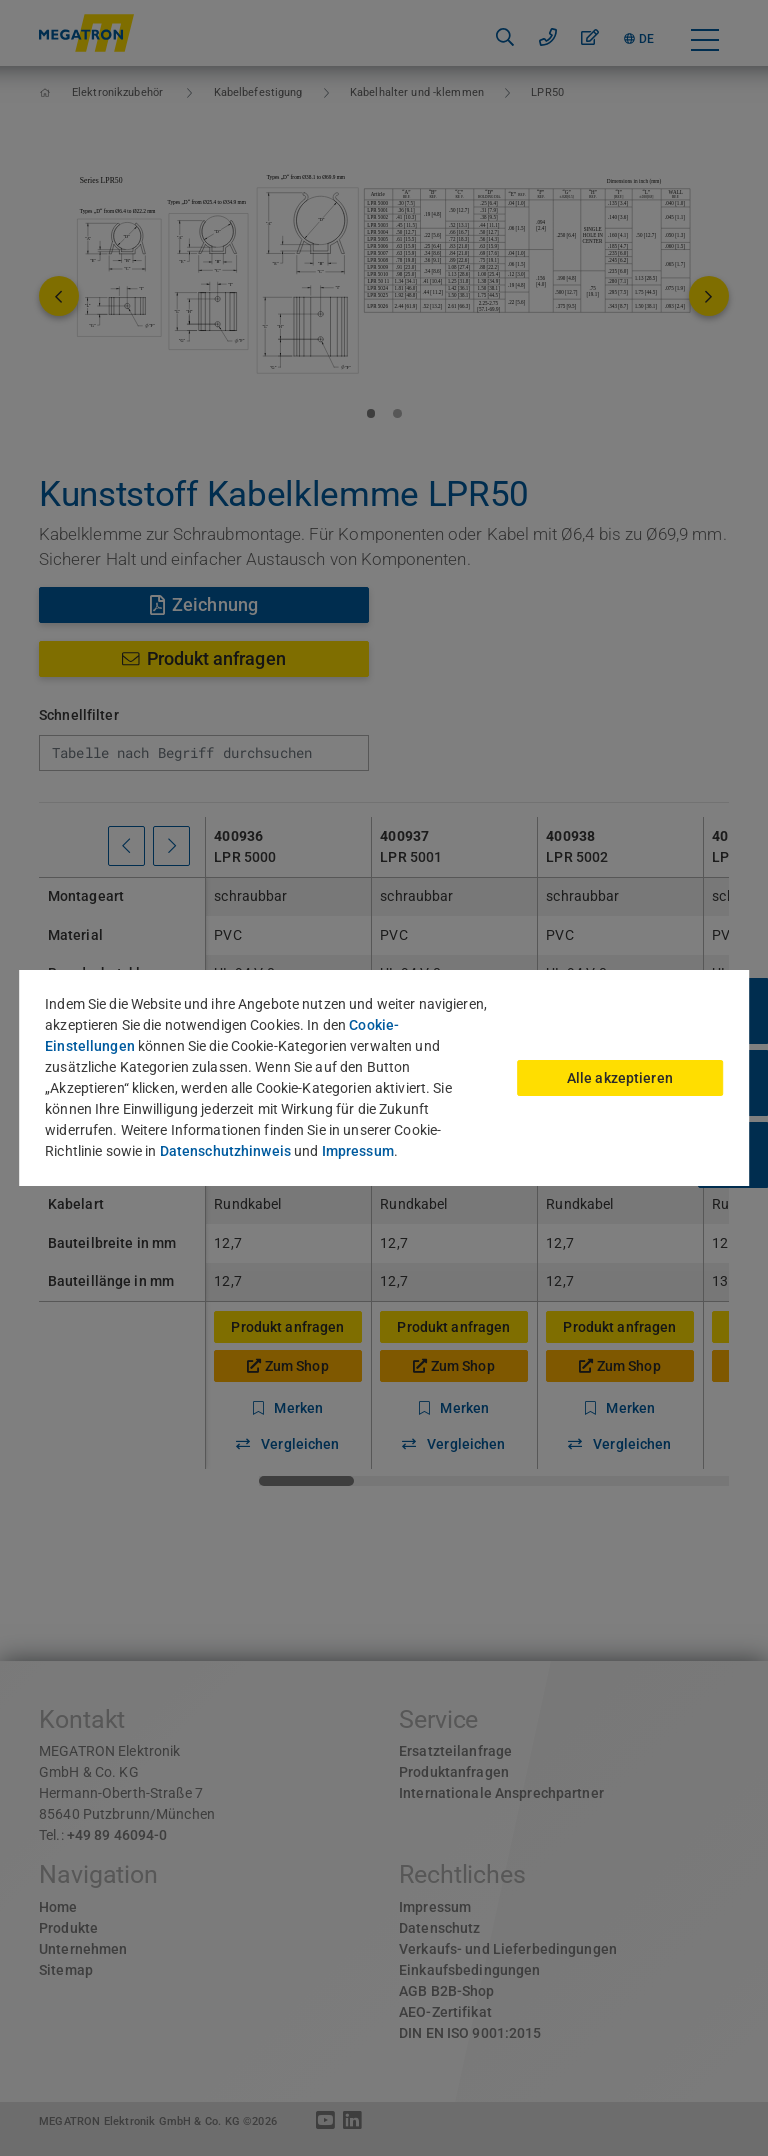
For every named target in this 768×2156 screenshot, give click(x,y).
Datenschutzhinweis (225, 1151)
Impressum (358, 1151)
